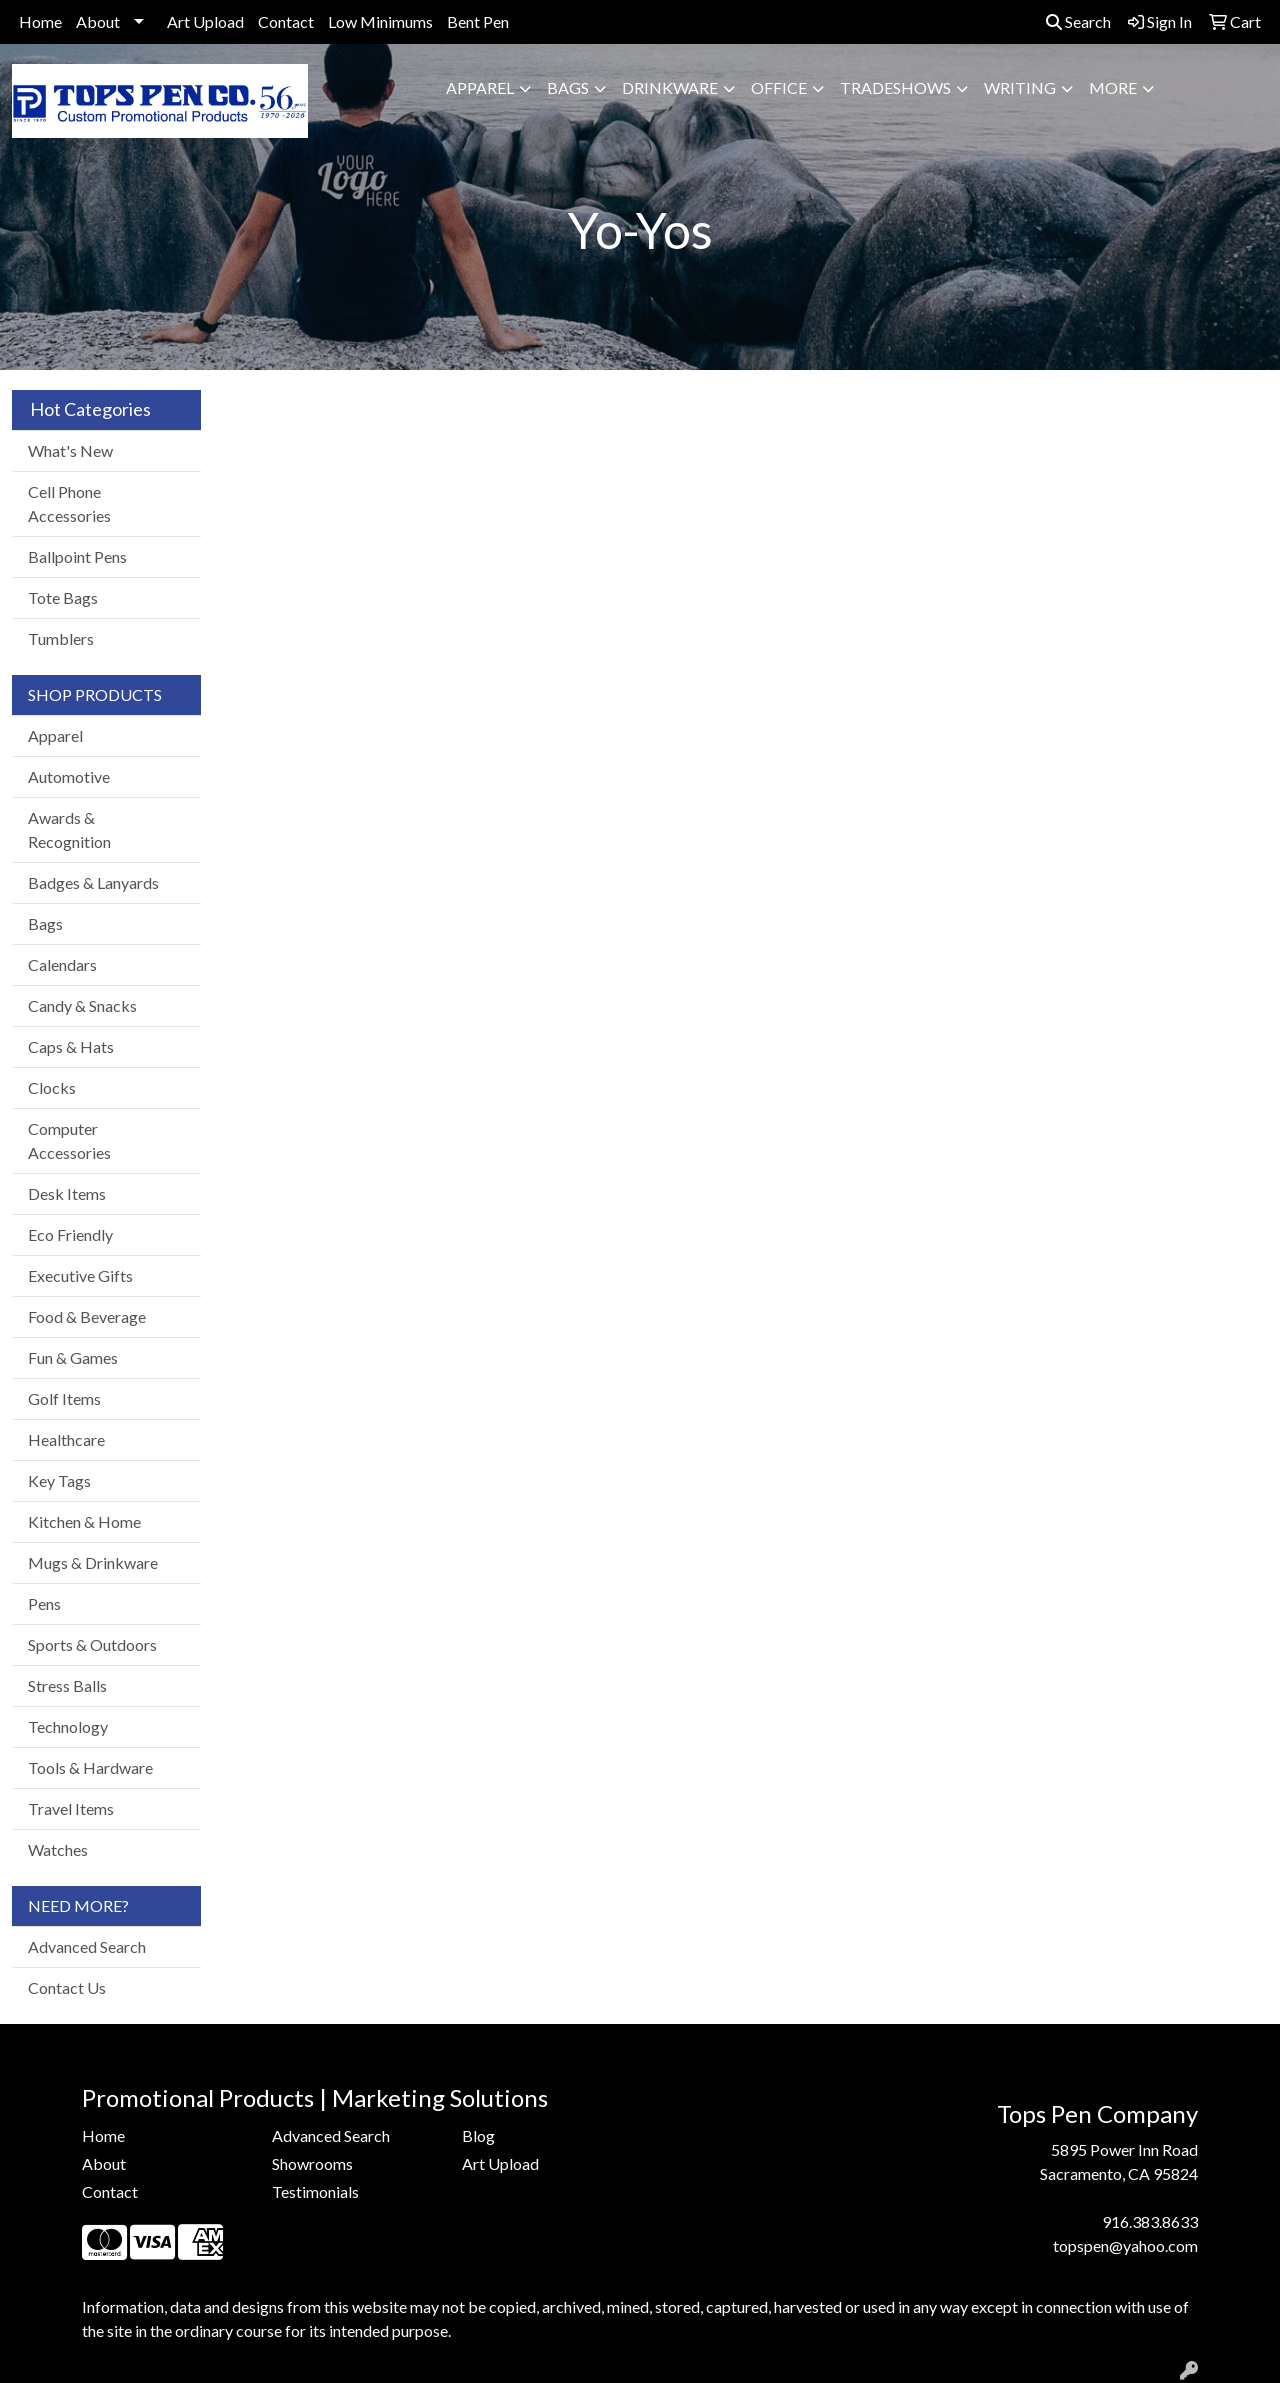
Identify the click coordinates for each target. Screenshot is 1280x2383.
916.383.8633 (1150, 2221)
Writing (1020, 87)
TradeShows (895, 87)
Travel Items (71, 1808)
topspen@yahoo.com (1125, 2245)
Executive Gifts (80, 1275)
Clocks (52, 1087)
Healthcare (66, 1439)
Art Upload (205, 21)
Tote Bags (63, 597)
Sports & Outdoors (92, 1644)
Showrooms (312, 2163)
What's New (70, 450)
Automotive (69, 776)
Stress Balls (67, 1685)
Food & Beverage (87, 1316)
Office (779, 87)
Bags (568, 87)
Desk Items (67, 1193)
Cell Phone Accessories (69, 503)
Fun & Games (73, 1357)
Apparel (480, 87)
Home (40, 21)
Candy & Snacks (82, 1005)
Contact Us (67, 1987)
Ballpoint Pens (77, 556)
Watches (58, 1849)
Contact (286, 21)
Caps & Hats (71, 1046)
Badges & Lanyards (93, 882)
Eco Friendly (70, 1234)
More (1113, 87)
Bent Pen (478, 21)
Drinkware (670, 87)
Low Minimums (380, 21)
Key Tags (59, 1480)
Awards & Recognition (69, 829)
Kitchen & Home (84, 1521)
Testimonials (315, 2191)
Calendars (62, 964)
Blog (478, 2135)
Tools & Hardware (90, 1767)
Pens (44, 1603)
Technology (68, 1726)
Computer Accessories (69, 1140)
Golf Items (64, 1398)
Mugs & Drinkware (93, 1562)
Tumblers (61, 638)
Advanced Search (87, 1946)
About (98, 21)
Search (1078, 21)
